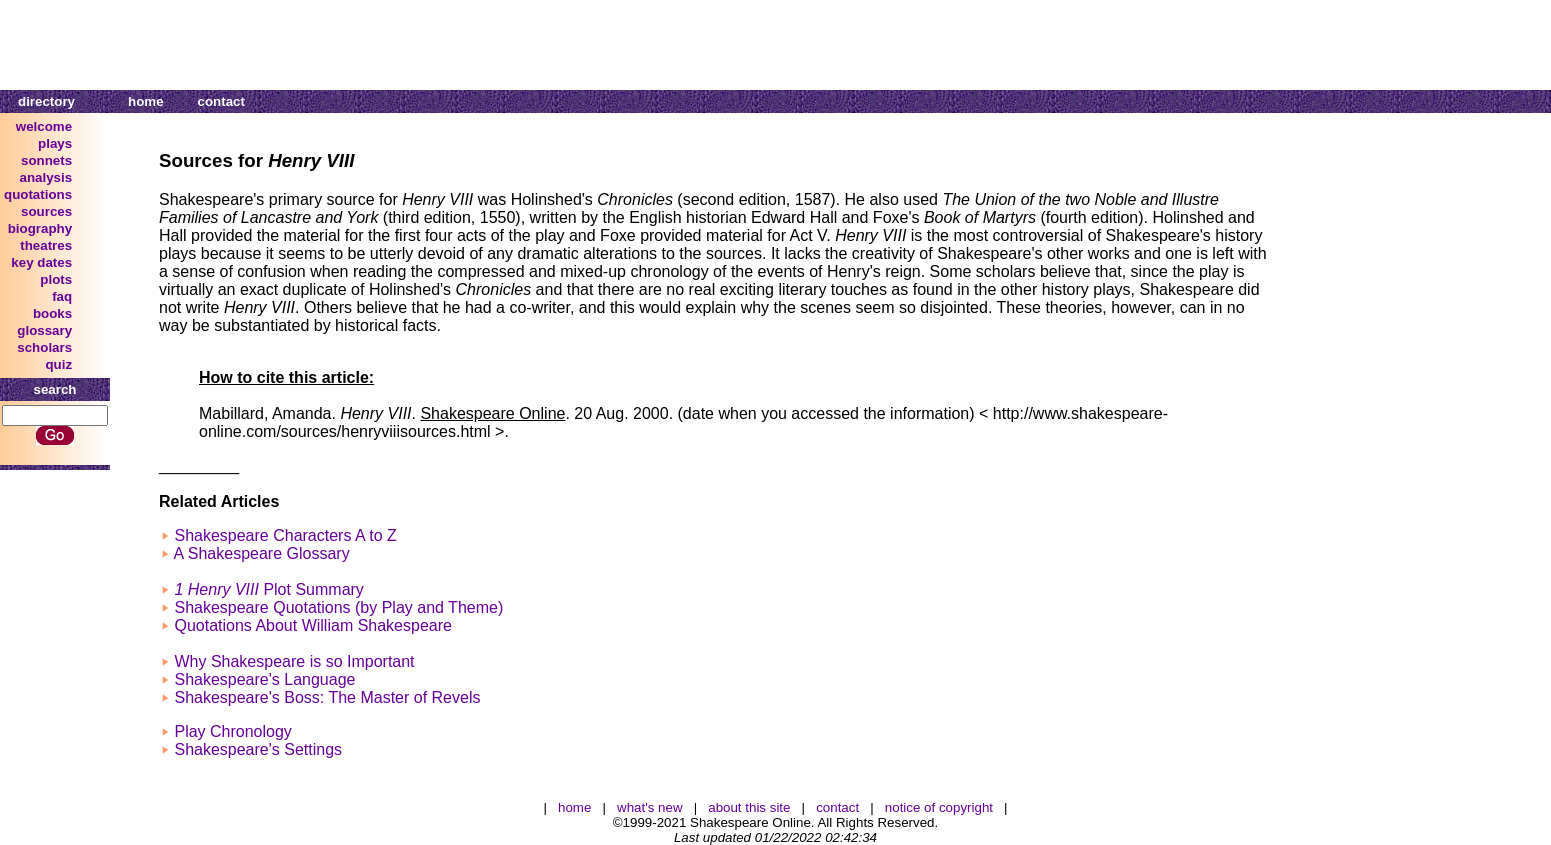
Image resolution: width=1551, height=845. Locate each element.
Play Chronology (232, 731)
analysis (46, 177)
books (52, 313)
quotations (38, 194)
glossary (44, 330)
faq (62, 296)
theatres (46, 245)
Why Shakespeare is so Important (294, 661)
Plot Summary (268, 589)
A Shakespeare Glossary (262, 553)
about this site (749, 807)
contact (221, 101)
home (146, 101)
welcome (44, 126)
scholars (44, 347)
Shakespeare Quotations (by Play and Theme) (338, 607)
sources (46, 211)
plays (55, 143)
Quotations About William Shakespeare (312, 625)
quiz (58, 364)
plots (56, 279)
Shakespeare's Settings (258, 749)
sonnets (46, 160)
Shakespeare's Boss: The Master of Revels (327, 697)
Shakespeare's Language (264, 679)
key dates (41, 262)
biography (40, 228)
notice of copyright (939, 807)
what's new (650, 807)
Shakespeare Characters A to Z (285, 535)
